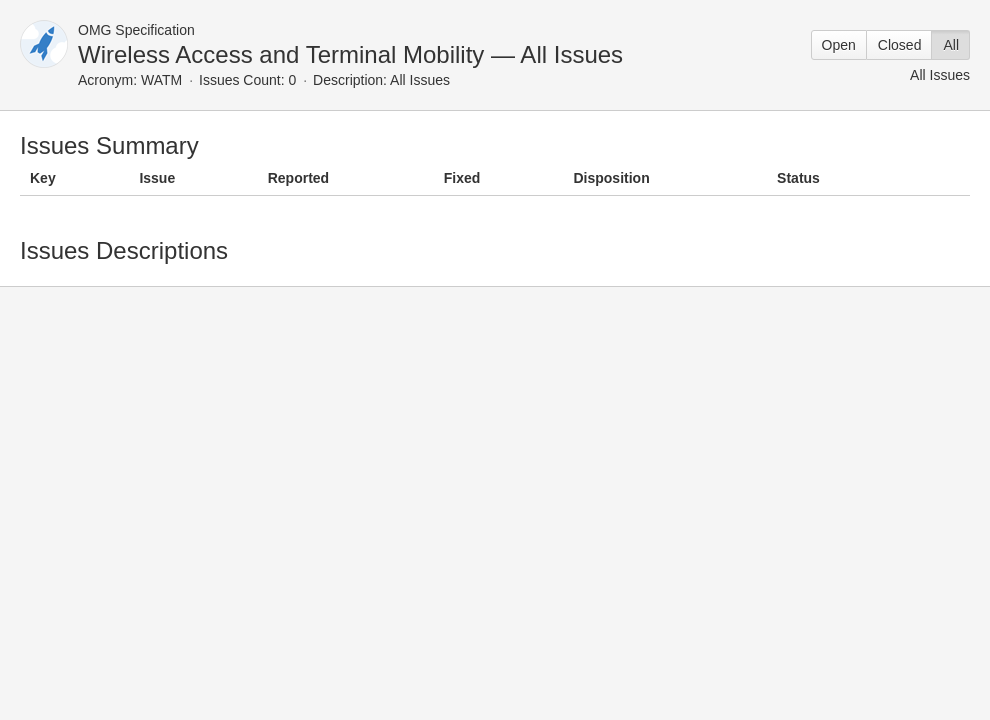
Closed (900, 45)
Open (839, 45)
